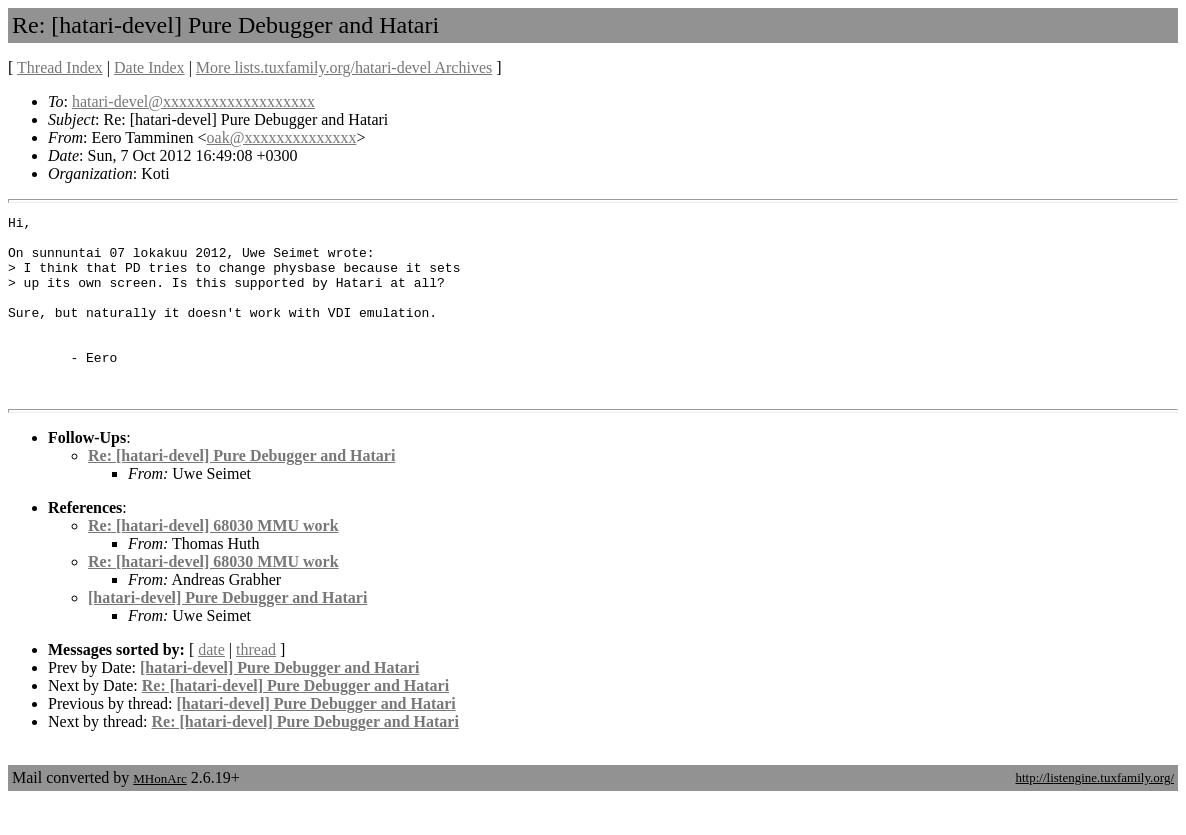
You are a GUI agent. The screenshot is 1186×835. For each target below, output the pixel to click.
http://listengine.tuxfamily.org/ (1094, 813)
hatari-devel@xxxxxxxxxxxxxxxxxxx (193, 101)
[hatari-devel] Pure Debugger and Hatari (227, 633)
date (211, 685)
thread (256, 685)
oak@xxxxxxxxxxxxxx (282, 137)
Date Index (149, 67)
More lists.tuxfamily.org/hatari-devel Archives (344, 67)
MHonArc (159, 814)
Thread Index (60, 67)
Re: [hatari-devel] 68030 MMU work (213, 561)
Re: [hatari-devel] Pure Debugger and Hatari (241, 491)
